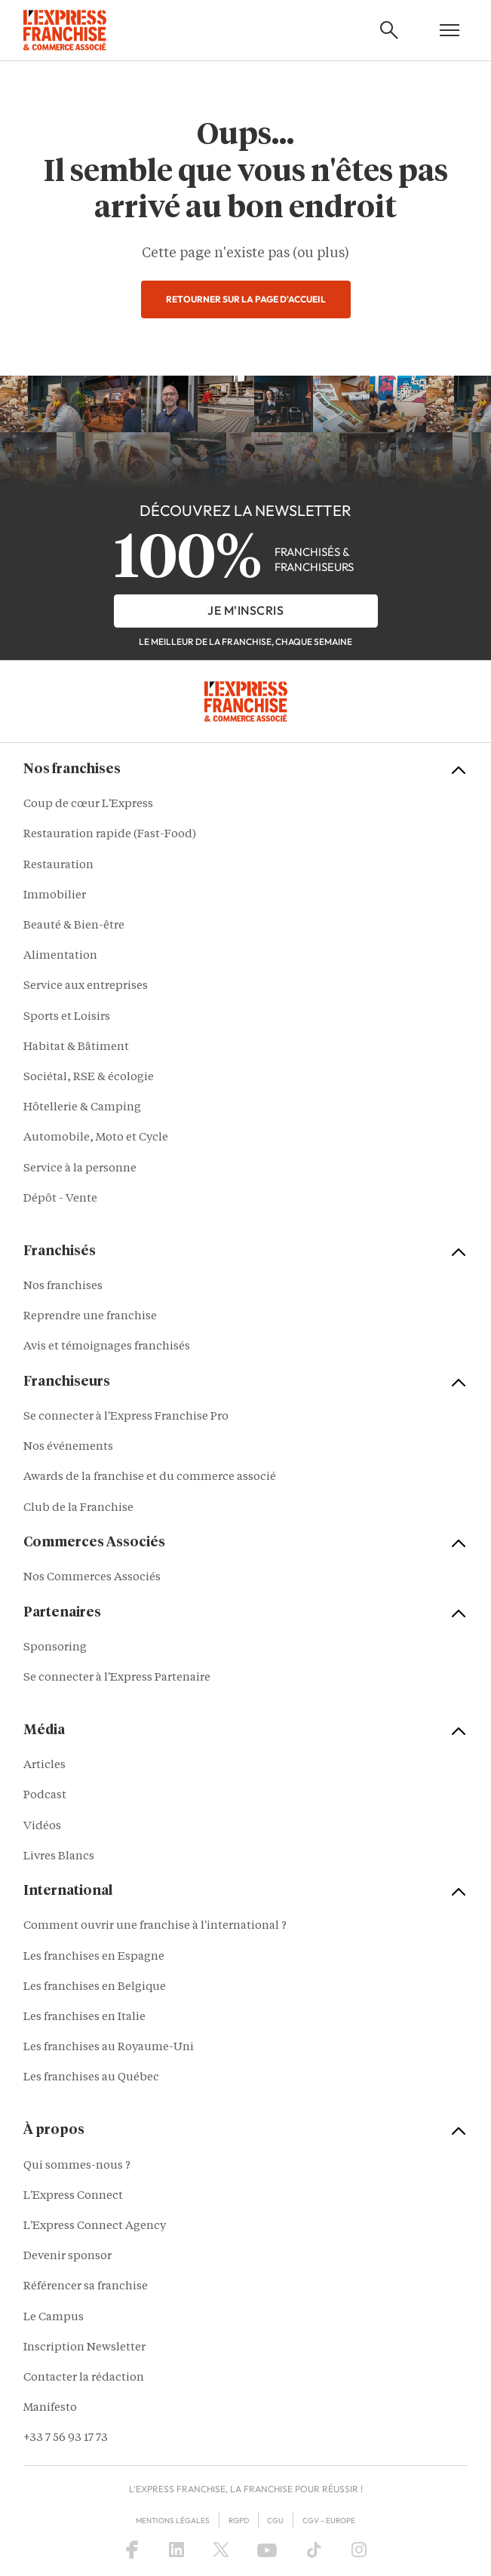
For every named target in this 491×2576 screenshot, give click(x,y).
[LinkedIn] (176, 2550)
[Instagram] (359, 2550)
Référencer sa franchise (85, 2286)
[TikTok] (314, 2550)
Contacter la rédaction (83, 2378)
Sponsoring (55, 1647)
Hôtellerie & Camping (82, 1107)
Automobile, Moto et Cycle (95, 1138)
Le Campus (53, 2317)
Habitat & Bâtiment (76, 1047)
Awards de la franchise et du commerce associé (149, 1477)
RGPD (239, 2520)
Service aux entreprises (85, 986)
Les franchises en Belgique (94, 1987)
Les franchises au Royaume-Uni (108, 2047)
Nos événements (68, 1447)
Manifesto (50, 2408)
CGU (275, 2520)
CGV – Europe (328, 2520)
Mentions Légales (173, 2520)
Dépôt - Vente (60, 1199)
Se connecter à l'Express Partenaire (116, 1678)
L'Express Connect (73, 2196)
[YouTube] (267, 2550)
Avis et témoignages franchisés (106, 1346)
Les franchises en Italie (84, 2017)
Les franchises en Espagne (93, 1957)
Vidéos (42, 1826)
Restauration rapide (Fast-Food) (109, 834)
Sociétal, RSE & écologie (88, 1077)
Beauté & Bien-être (73, 926)
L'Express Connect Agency (94, 2226)
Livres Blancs (58, 1856)
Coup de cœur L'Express (88, 804)
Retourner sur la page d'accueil (246, 299)
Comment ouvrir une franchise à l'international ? (155, 1926)
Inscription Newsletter (84, 2347)
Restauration (58, 865)
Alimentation (60, 956)
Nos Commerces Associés (92, 1577)
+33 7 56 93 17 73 (65, 2438)
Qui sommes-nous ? (76, 2166)
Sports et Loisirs (66, 1017)
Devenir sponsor (67, 2256)
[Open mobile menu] (449, 30)
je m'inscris (245, 610)
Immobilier (54, 895)
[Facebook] (132, 2550)
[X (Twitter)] (221, 2550)
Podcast (44, 1795)
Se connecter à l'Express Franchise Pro (126, 1417)
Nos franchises (63, 1286)
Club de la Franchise (78, 1508)
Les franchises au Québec (91, 2077)
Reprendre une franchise (90, 1316)
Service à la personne (80, 1168)
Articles (44, 1765)
